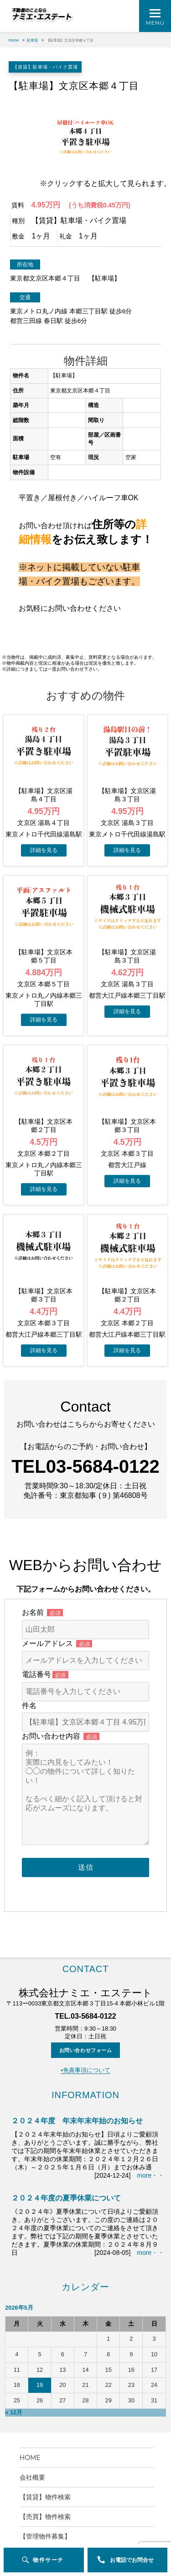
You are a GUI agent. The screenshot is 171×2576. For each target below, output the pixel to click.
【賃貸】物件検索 (45, 2462)
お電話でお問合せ (132, 2560)
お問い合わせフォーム (85, 2015)
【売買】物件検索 (48, 2482)
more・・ (150, 2141)
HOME (33, 2423)
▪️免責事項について (85, 2035)
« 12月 (13, 2377)
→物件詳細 (44, 842)
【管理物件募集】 (45, 2501)
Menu (155, 22)
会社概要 (36, 2442)
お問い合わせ (39, 2521)
